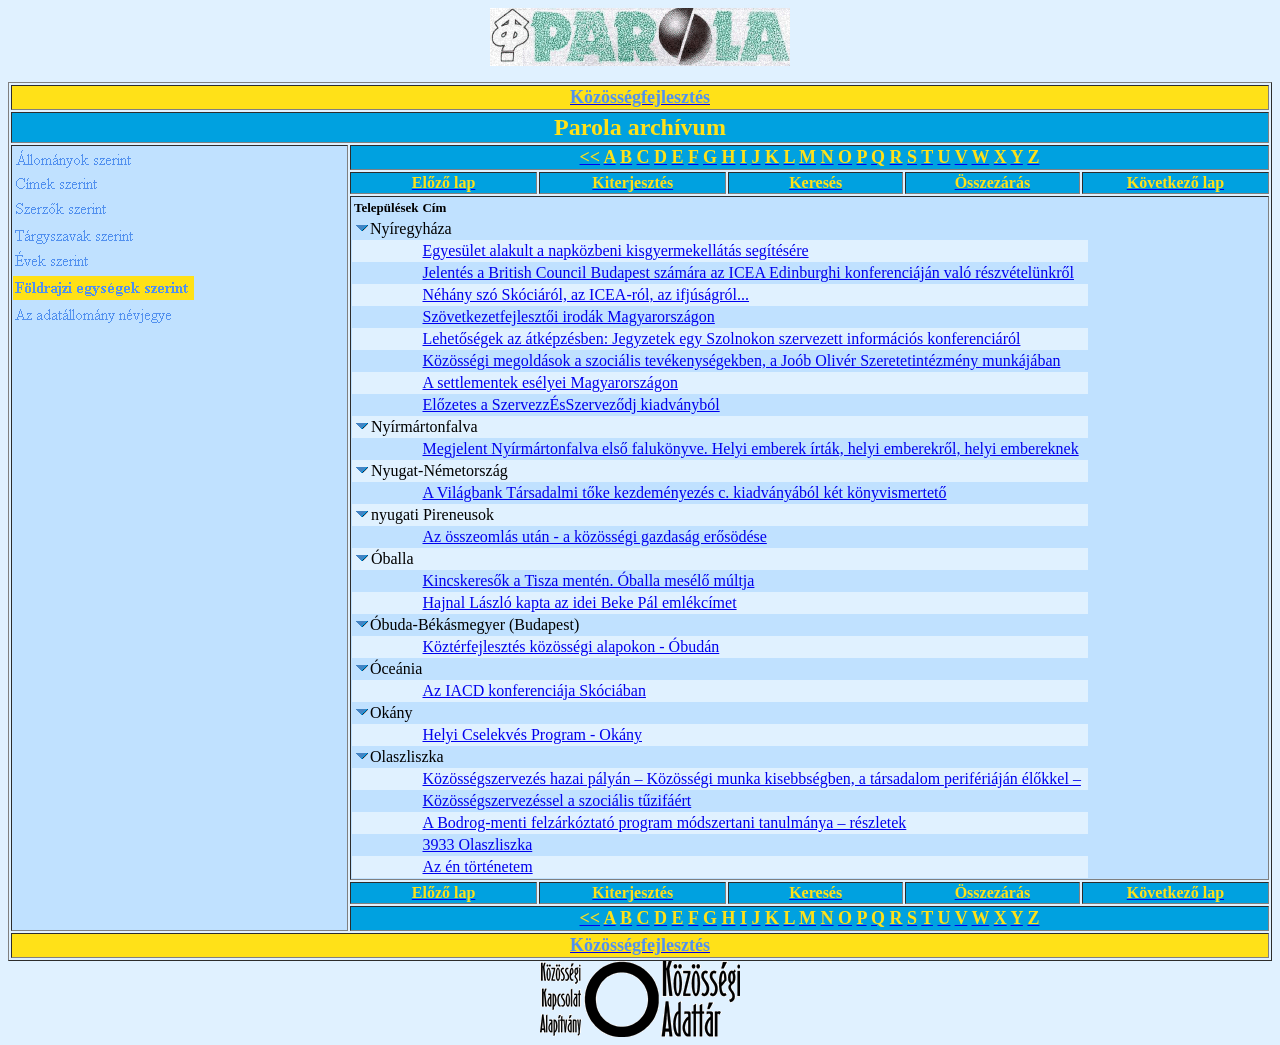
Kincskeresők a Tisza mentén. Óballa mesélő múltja (588, 580)
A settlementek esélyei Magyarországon (549, 382)
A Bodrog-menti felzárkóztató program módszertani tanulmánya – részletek (664, 822)
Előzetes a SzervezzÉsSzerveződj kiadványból (570, 404)
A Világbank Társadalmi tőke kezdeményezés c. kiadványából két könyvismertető (684, 492)
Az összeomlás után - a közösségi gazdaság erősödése (594, 536)
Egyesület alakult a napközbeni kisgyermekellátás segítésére (615, 250)
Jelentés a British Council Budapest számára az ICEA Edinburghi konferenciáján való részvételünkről (748, 272)
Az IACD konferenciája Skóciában (533, 690)
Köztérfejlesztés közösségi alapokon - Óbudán (570, 646)
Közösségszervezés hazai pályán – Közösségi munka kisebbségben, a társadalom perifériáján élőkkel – (751, 778)
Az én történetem (477, 866)
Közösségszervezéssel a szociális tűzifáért (556, 800)
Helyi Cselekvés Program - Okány (532, 734)
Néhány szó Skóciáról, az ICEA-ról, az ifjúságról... (585, 294)
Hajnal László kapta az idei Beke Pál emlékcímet (579, 602)
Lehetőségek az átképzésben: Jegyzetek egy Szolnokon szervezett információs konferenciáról (721, 338)
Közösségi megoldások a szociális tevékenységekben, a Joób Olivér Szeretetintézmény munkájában (741, 360)
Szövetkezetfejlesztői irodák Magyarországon (568, 316)
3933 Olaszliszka (477, 844)
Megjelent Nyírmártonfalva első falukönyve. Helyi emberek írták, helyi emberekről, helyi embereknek (750, 448)
